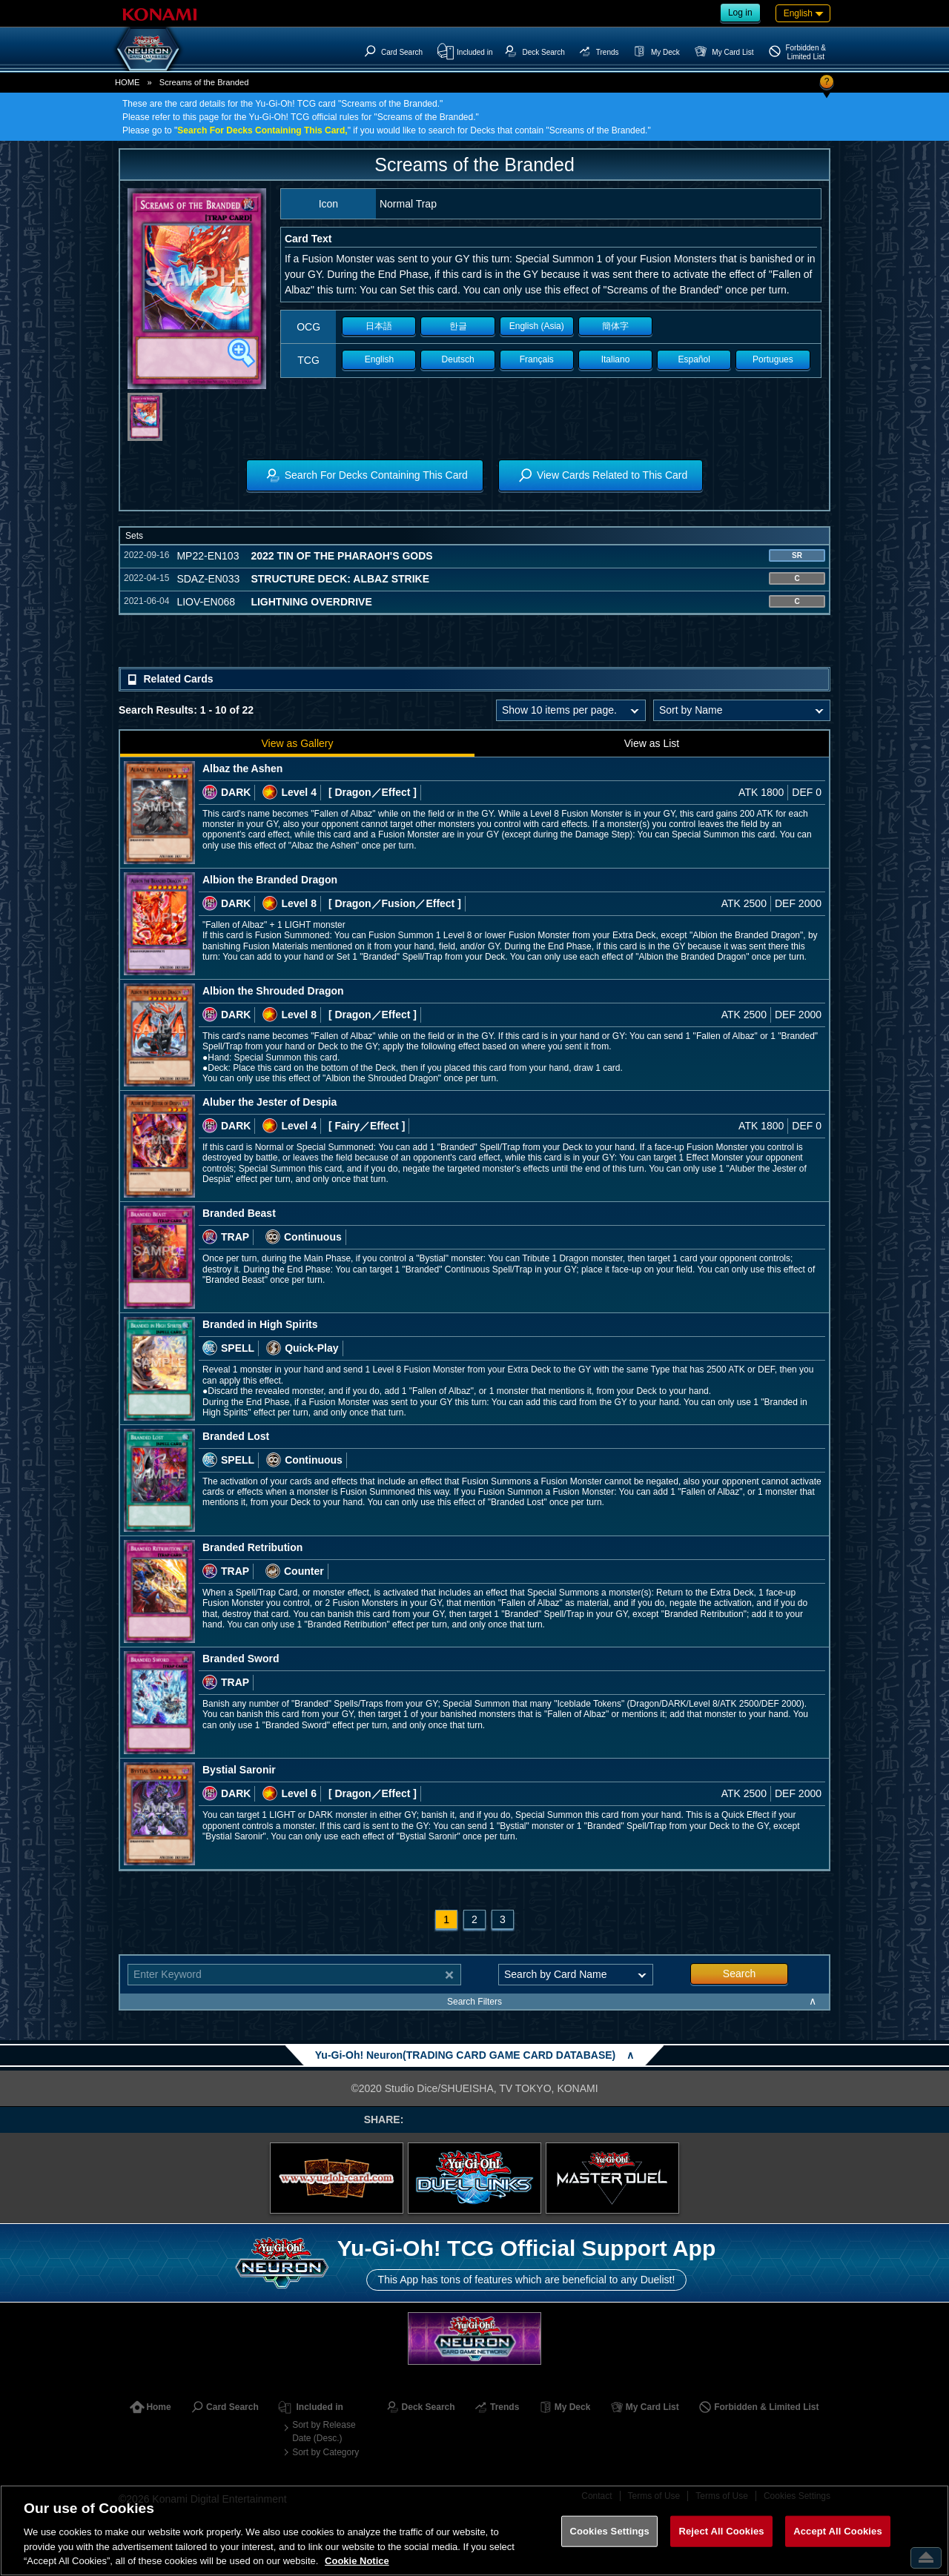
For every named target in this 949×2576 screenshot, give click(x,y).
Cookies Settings (609, 2531)
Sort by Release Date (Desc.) (323, 2431)
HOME (127, 82)
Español (694, 359)
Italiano (615, 359)
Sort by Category (325, 2452)
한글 (458, 326)
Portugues (773, 359)
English (379, 359)
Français (537, 359)
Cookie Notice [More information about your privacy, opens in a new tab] (357, 2560)
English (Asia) (536, 326)
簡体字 (615, 326)
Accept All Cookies (837, 2531)
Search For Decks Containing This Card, (262, 130)
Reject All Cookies (721, 2531)
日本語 (379, 326)
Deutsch (458, 359)
